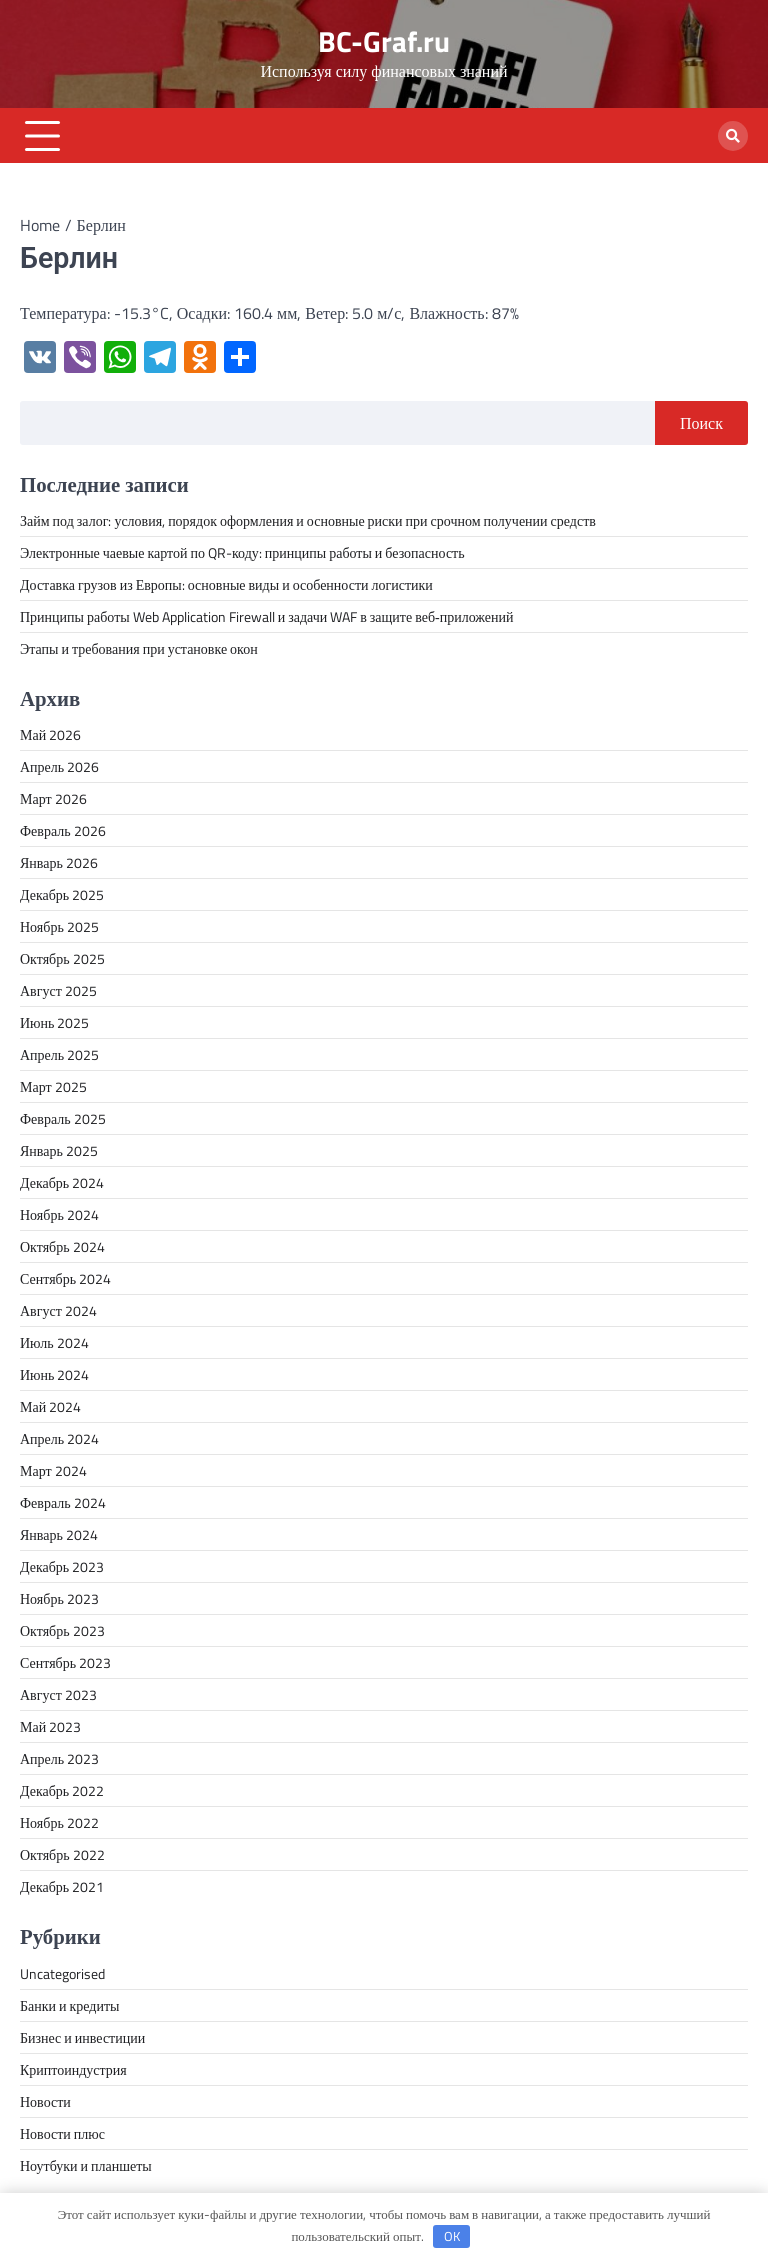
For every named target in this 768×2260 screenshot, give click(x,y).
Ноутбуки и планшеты (86, 2165)
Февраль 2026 (63, 830)
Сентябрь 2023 (65, 1662)
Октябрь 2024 (62, 1246)
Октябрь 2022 (62, 1854)
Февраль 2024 (63, 1502)
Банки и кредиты (70, 2005)
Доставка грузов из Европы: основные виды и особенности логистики (226, 584)
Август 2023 (58, 1694)
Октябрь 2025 (62, 958)
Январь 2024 (59, 1534)
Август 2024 (58, 1310)
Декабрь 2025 (62, 894)
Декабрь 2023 (62, 1566)
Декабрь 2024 (62, 1182)
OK (452, 2236)
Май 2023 (50, 1726)
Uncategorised (62, 1973)
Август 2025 (58, 990)
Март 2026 (53, 798)
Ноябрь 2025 (59, 926)
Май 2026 (50, 734)
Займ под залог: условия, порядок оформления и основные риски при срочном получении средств (308, 520)
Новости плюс (62, 2133)
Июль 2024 (54, 1342)
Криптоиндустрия (73, 2069)
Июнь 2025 (54, 1022)
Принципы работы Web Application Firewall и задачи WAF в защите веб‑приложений (267, 616)
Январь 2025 (59, 1150)
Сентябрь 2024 (65, 1278)
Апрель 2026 (59, 766)
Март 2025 (53, 1086)
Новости (45, 2101)
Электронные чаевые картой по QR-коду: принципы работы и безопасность (242, 552)
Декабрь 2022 (62, 1790)
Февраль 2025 (63, 1118)
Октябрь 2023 (62, 1630)
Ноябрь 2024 (59, 1214)
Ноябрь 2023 (59, 1598)
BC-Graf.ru (384, 41)
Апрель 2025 (59, 1054)
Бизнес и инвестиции (82, 2037)
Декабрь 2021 (62, 1886)
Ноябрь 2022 (59, 1822)
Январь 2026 (59, 862)
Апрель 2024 (59, 1438)
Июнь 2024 (54, 1374)
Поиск (701, 423)
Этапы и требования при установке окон (139, 648)
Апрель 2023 (59, 1758)
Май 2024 (50, 1406)
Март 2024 (53, 1470)
